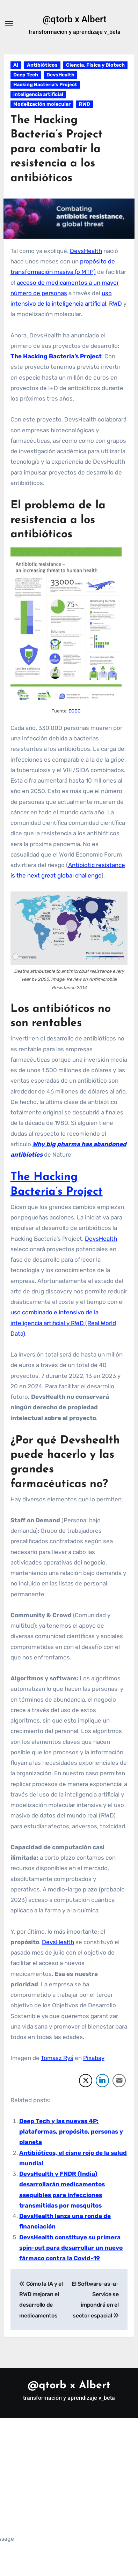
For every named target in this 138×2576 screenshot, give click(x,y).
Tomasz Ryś (57, 2057)
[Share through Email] (119, 2080)
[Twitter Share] (85, 2080)
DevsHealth (60, 75)
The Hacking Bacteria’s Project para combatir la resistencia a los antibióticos (56, 149)
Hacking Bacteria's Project (45, 85)
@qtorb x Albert (75, 19)
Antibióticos (42, 65)
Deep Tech (25, 75)
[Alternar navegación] (9, 24)
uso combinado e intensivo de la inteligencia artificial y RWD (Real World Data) (63, 1323)
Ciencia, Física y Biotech (95, 65)
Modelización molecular (42, 104)
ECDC (74, 711)
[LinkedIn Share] (102, 2080)
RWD (84, 104)
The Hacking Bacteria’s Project (56, 356)
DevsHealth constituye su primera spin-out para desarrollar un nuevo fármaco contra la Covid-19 (71, 2248)
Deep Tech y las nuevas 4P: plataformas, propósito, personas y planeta (71, 2132)
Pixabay (93, 2057)
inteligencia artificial (38, 94)
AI (16, 65)
